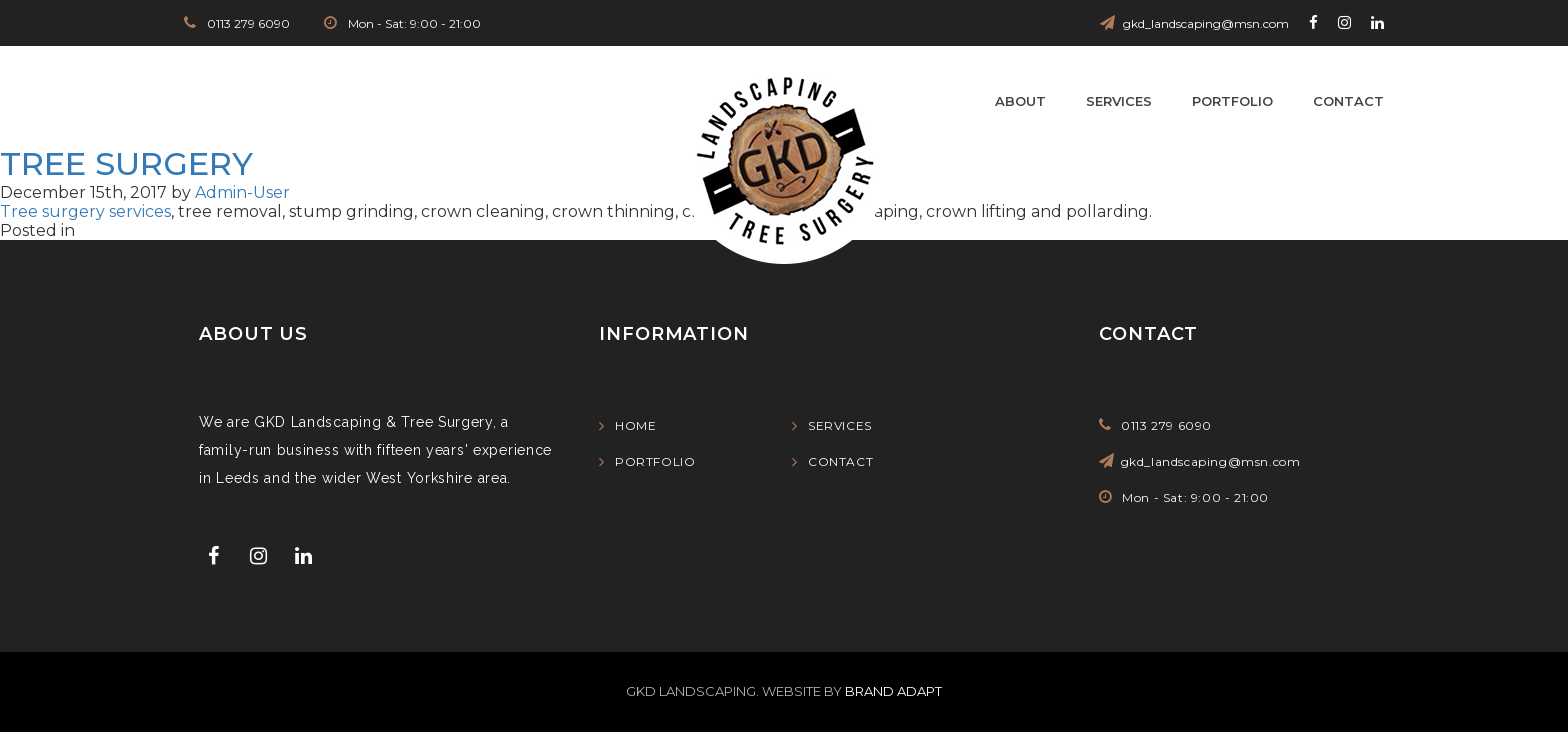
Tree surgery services (85, 211)
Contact (1348, 101)
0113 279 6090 (247, 23)
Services (1119, 101)
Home (635, 425)
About (1020, 101)
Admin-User (242, 192)
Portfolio (1232, 101)
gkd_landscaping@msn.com (1206, 23)
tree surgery (126, 163)
